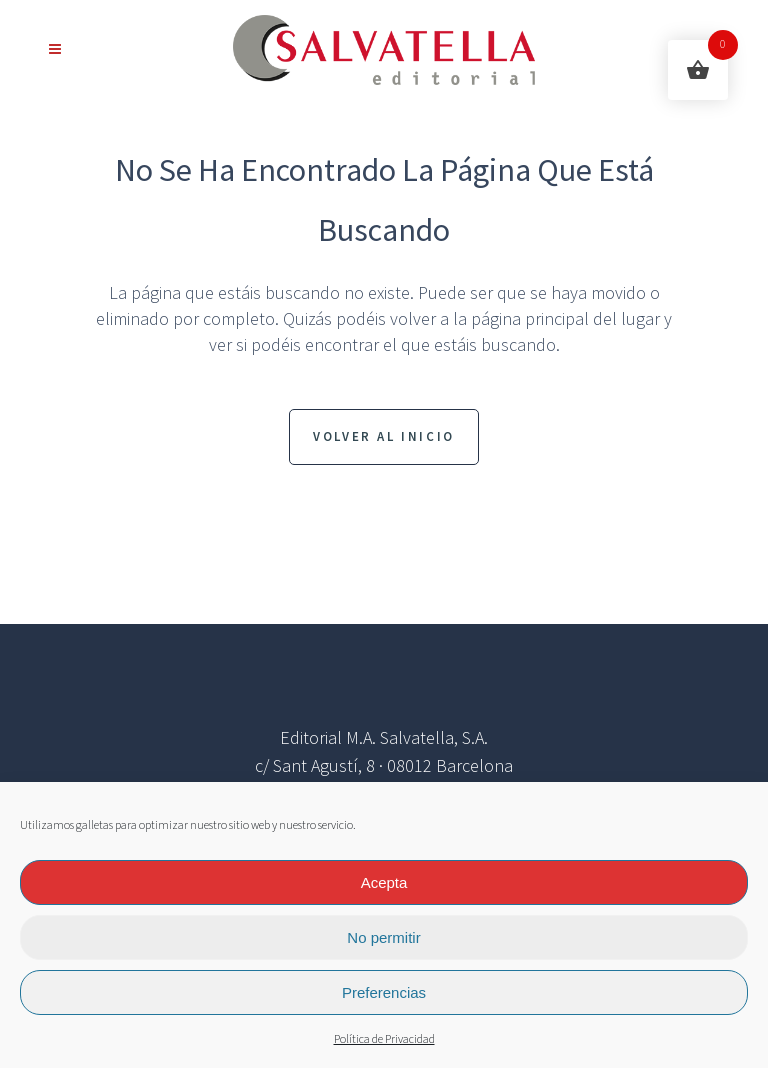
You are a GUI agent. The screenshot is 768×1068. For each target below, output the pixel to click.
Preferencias (384, 992)
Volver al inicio (384, 436)
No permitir (383, 937)
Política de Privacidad (384, 1039)
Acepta (384, 882)
